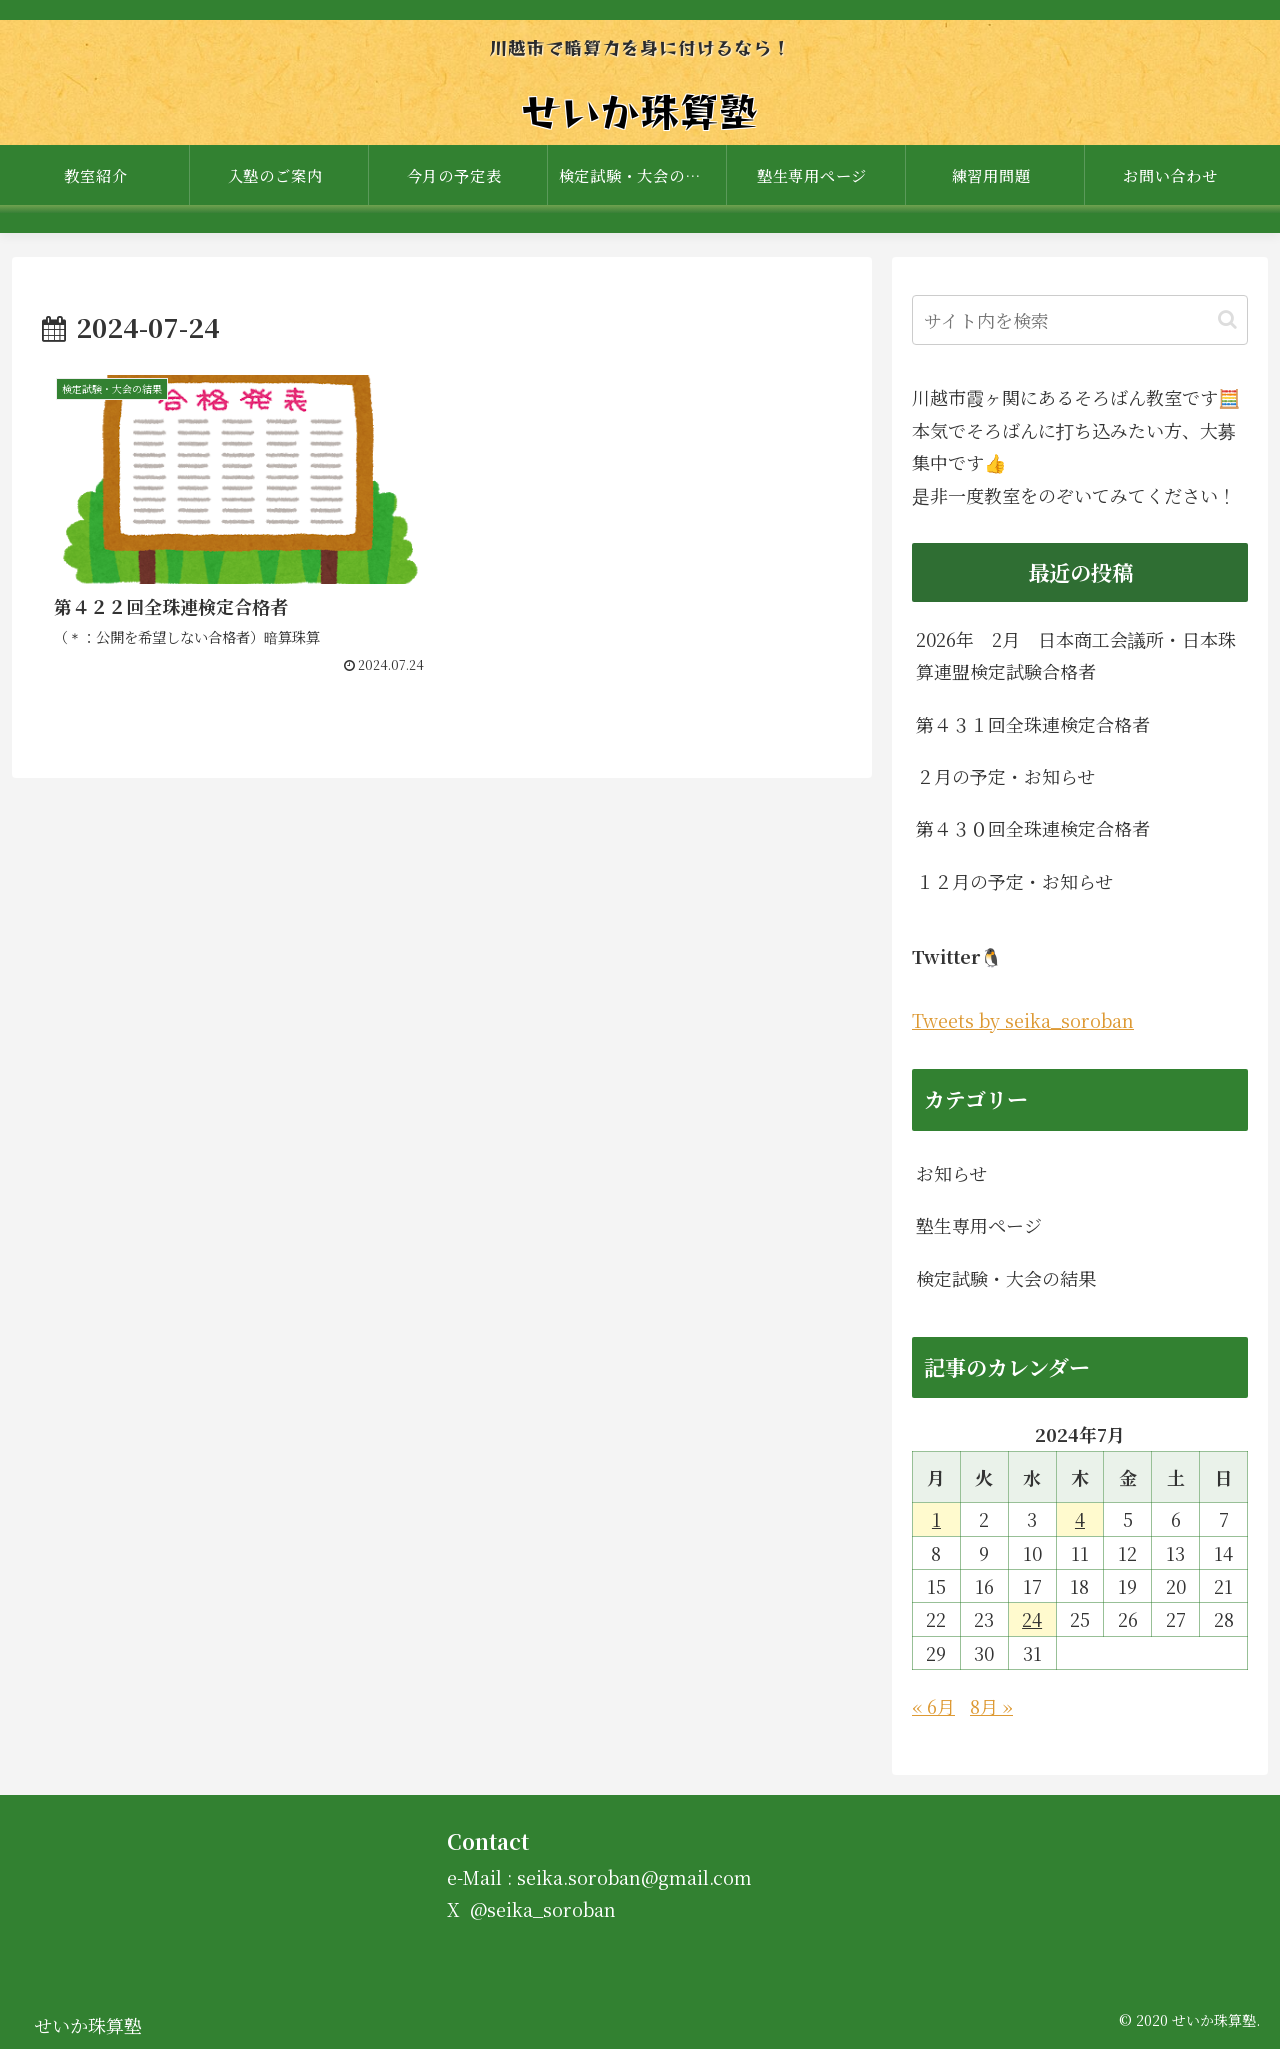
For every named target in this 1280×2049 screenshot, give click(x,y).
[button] (1227, 319)
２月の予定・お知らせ (1005, 776)
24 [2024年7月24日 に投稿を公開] (1032, 1619)
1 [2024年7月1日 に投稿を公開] (936, 1519)
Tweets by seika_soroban (1023, 1020)
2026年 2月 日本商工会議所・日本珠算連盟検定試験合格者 (1076, 655)
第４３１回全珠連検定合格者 (1033, 724)
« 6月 (933, 1706)
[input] (1080, 320)
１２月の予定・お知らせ (1014, 881)
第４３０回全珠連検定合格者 (1033, 828)
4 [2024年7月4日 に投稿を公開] (1080, 1519)
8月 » (991, 1706)
